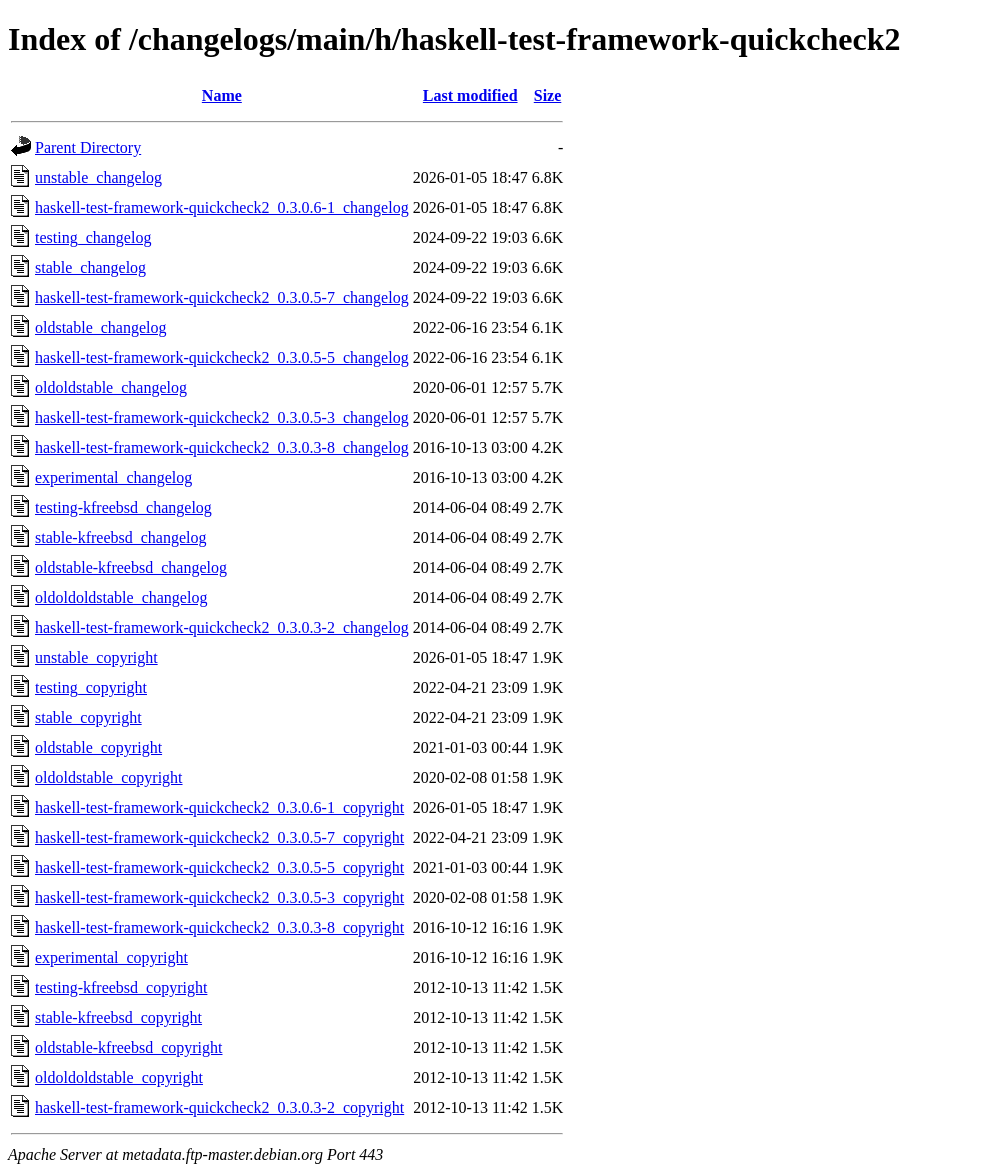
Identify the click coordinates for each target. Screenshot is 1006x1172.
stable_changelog (90, 267)
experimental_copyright (111, 957)
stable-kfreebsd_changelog (120, 537)
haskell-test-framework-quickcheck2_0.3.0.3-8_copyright (219, 927)
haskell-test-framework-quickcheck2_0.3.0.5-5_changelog (222, 357)
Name (222, 95)
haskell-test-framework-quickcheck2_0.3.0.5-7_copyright (219, 837)
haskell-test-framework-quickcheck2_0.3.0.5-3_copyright (219, 897)
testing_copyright (91, 687)
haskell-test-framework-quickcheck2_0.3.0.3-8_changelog (222, 447)
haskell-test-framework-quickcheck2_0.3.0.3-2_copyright (219, 1107)
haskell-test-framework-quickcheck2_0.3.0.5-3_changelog (222, 417)
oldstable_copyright (98, 747)
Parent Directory (88, 147)
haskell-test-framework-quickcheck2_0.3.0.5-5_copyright (219, 867)
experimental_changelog (113, 477)
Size (548, 95)
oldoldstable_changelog (111, 387)
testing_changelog (93, 237)
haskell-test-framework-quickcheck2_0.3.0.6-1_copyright (219, 807)
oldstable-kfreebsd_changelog (131, 567)
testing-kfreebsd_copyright (121, 987)
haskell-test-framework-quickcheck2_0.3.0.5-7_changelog (222, 297)
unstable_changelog (98, 177)
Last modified (470, 95)
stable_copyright (88, 717)
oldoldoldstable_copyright (119, 1077)
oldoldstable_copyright (109, 777)
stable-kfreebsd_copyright (118, 1017)
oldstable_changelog (101, 327)
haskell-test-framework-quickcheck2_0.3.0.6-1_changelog (222, 207)
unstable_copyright (96, 657)
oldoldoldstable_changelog (121, 597)
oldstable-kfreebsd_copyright (129, 1047)
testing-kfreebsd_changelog (123, 507)
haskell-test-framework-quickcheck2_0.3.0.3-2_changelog (222, 627)
